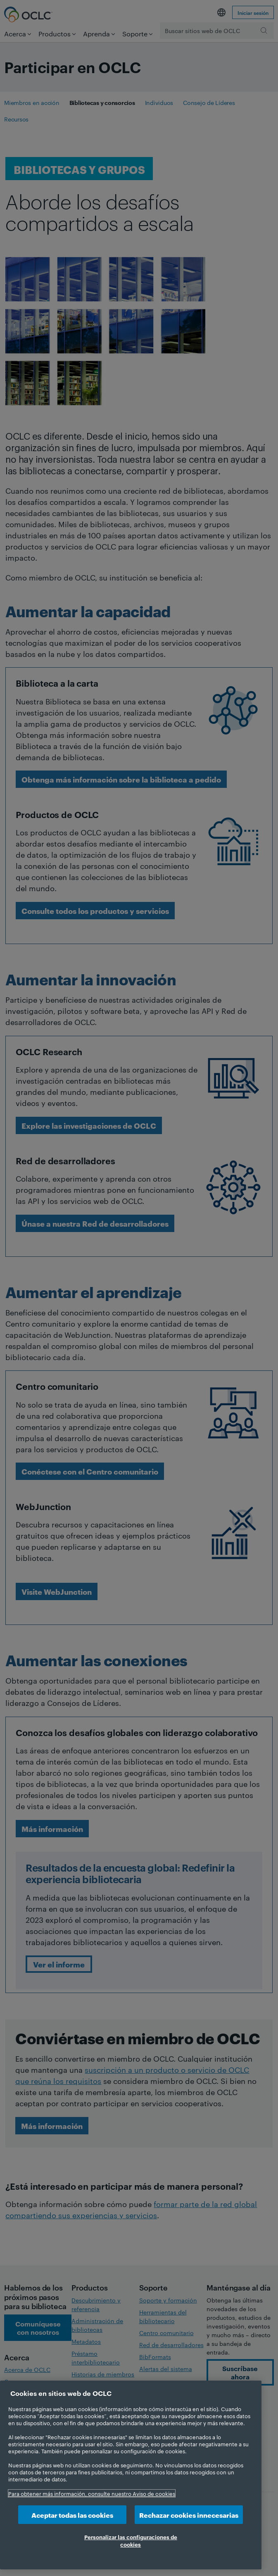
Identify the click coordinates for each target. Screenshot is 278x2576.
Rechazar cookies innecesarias (188, 2514)
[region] (130, 2475)
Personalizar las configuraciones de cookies (130, 2540)
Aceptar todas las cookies (72, 2514)
